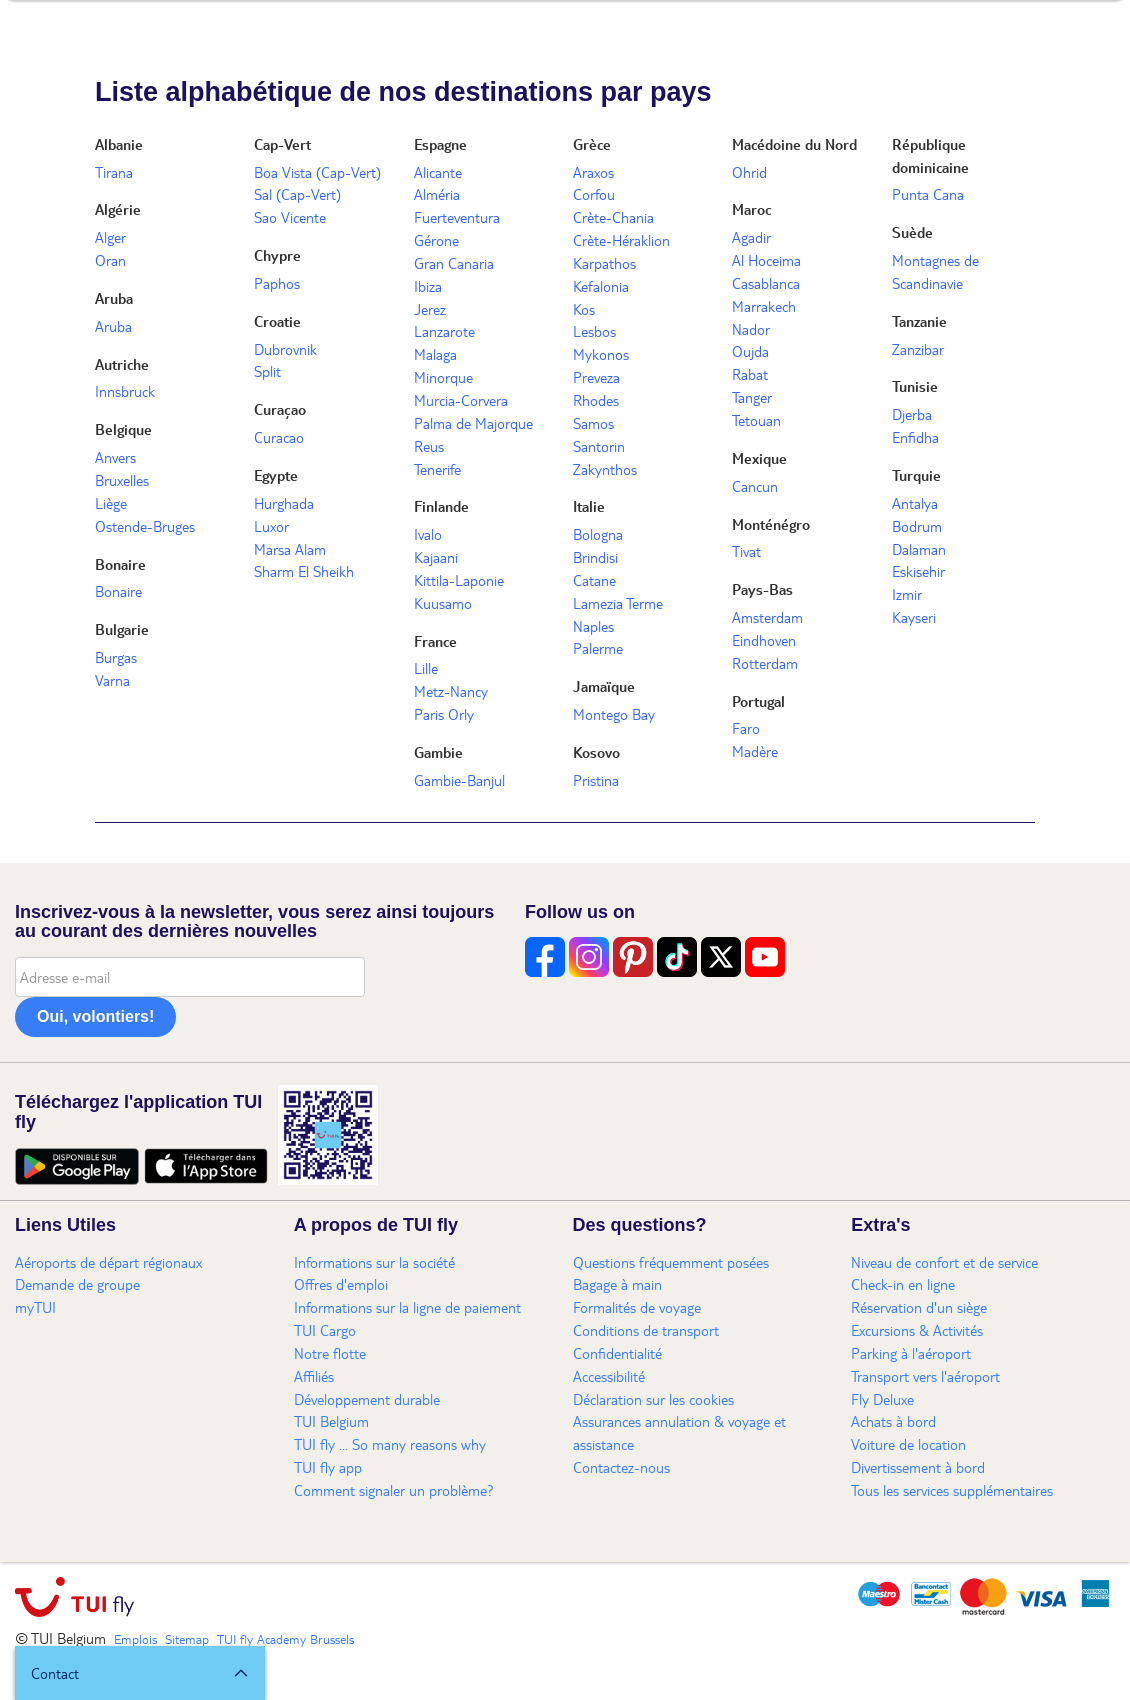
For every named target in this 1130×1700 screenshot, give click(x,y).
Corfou (594, 194)
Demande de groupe (77, 1284)
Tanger (752, 397)
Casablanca (766, 283)
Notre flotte (330, 1353)
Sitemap (187, 1639)
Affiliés (314, 1376)
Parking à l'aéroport (911, 1353)
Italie (589, 506)
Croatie (277, 321)
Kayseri (914, 617)
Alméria (437, 194)
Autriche (122, 364)
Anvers (115, 457)
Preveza (596, 377)
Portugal (758, 701)
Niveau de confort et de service (944, 1262)
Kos (584, 309)
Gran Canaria (454, 263)
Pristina (596, 780)
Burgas (116, 657)
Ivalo (428, 534)
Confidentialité (617, 1353)
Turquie (916, 475)
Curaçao (280, 409)
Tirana (114, 172)
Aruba (114, 298)
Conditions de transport (646, 1330)
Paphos (277, 283)
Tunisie (915, 386)
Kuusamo (443, 603)
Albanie (119, 144)
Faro (746, 728)
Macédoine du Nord (794, 144)
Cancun (755, 486)
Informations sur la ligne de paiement (407, 1307)
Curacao (279, 437)
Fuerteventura (457, 217)
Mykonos (601, 354)
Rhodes (596, 400)
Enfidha (915, 437)
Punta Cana (928, 194)
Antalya (915, 503)
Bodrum (917, 526)
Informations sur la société (374, 1262)
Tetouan (756, 420)
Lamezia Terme (618, 603)
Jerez (430, 309)
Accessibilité (609, 1376)
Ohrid (749, 172)
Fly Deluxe (882, 1399)
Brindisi (595, 557)
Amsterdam (767, 617)
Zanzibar (918, 349)
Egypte (276, 475)
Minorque (443, 377)
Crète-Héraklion (621, 240)
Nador (751, 329)
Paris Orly (444, 714)
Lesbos (594, 331)
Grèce (592, 144)
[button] (140, 1673)
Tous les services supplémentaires (952, 1490)
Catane (594, 580)
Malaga (435, 354)
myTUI (35, 1307)
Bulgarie (122, 629)
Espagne (440, 144)
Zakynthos (605, 469)
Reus (429, 446)
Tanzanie (919, 321)
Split (267, 371)
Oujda (750, 351)
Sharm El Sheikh (304, 571)
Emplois (135, 1639)
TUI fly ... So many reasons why (390, 1444)
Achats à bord (893, 1421)
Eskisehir (918, 571)
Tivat (746, 551)
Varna (112, 680)
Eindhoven (764, 640)
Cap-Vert (282, 144)
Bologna (598, 534)
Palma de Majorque (473, 423)
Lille (426, 668)
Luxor (271, 526)
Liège (111, 503)
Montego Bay (614, 714)
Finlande (441, 506)
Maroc (751, 209)
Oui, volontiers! (95, 1016)
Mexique (759, 458)
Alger (110, 237)
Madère (755, 751)
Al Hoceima (766, 260)
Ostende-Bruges (145, 526)
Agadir (751, 237)
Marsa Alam (290, 549)
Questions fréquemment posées (671, 1262)
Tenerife (437, 469)
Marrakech (764, 306)
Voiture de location (908, 1444)
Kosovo (596, 752)
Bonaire (120, 564)
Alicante (438, 172)
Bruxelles (122, 480)
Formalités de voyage (637, 1307)
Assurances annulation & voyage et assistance (679, 1432)
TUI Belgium (331, 1421)
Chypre (277, 255)
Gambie (438, 752)
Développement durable (367, 1399)
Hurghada (284, 503)
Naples (593, 626)
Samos (593, 423)
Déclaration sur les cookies (653, 1399)
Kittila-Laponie (459, 580)
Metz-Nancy (451, 691)
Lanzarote (444, 331)
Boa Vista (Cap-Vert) (317, 172)
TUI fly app (328, 1467)
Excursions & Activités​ (917, 1330)
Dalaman (919, 549)
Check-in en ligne (903, 1284)
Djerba (912, 414)
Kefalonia (601, 286)
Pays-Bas (762, 589)
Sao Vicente (290, 217)
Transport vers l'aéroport (925, 1376)
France (435, 641)
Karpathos (604, 263)
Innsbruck (125, 391)
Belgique (123, 429)
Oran (110, 260)
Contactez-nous (621, 1467)
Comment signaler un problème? (394, 1490)
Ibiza (428, 286)
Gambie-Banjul (459, 780)
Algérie (118, 209)
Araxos (593, 172)
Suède (912, 232)
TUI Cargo (325, 1330)
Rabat (750, 374)
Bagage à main (617, 1284)
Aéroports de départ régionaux (108, 1262)
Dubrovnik (285, 349)
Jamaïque (604, 686)
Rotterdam (765, 663)
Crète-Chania (613, 217)
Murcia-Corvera (461, 400)
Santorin (599, 446)
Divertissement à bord (918, 1467)
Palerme (598, 648)
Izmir (907, 594)
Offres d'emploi (341, 1284)
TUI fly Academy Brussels (285, 1639)
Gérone (436, 240)
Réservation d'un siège (919, 1307)
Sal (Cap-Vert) (297, 194)
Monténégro (771, 524)
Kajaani (436, 557)
